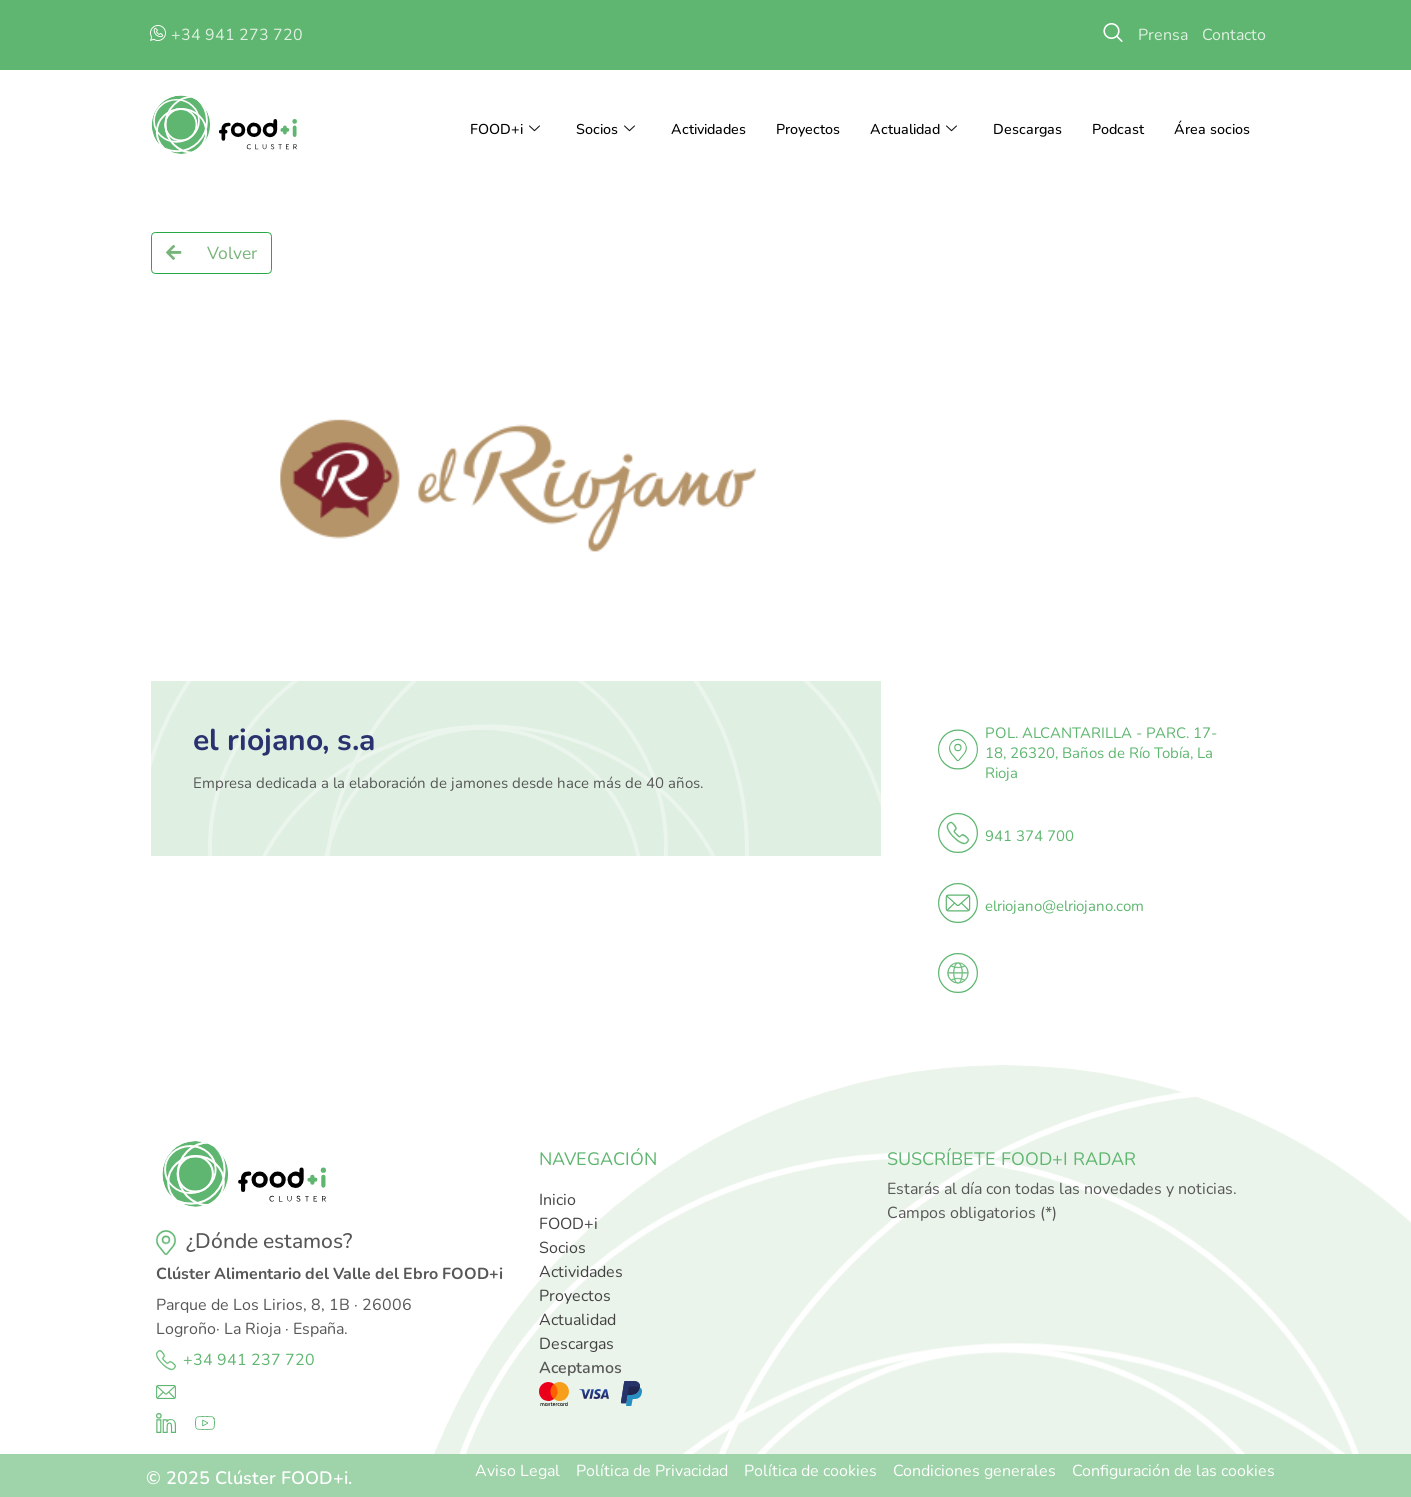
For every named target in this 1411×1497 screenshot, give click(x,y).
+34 (200, 1360)
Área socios (1211, 130)
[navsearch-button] (1113, 35)
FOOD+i (487, 130)
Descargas (1024, 130)
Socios (590, 130)
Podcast (1116, 130)
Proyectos (799, 130)
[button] (211, 253)
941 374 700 (1029, 836)
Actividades (696, 130)
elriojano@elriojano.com (1064, 906)
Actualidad (907, 130)
